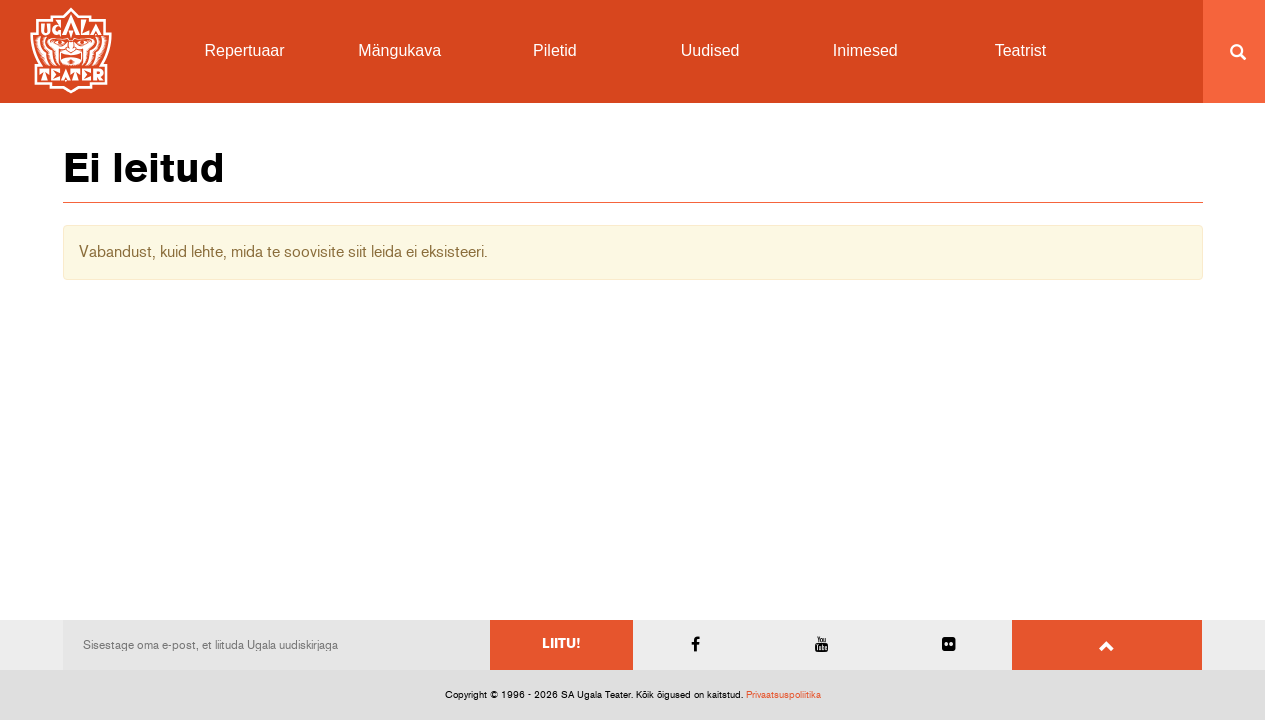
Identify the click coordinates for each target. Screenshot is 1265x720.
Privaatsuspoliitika (783, 695)
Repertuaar (245, 50)
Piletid (555, 50)
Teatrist (1021, 50)
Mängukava (399, 50)
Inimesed (865, 50)
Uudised (710, 50)
